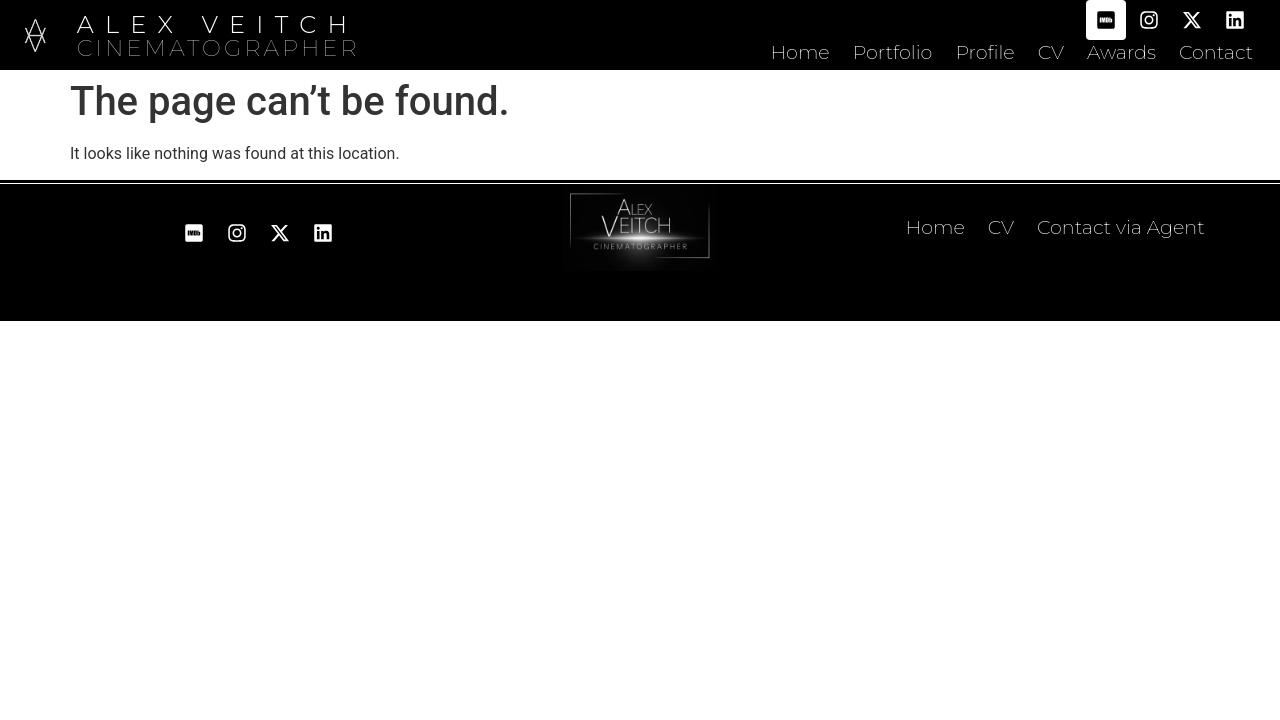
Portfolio (893, 52)
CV (1051, 52)
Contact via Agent (1121, 227)
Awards (1121, 52)
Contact (1216, 52)
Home (799, 52)
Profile (984, 52)
